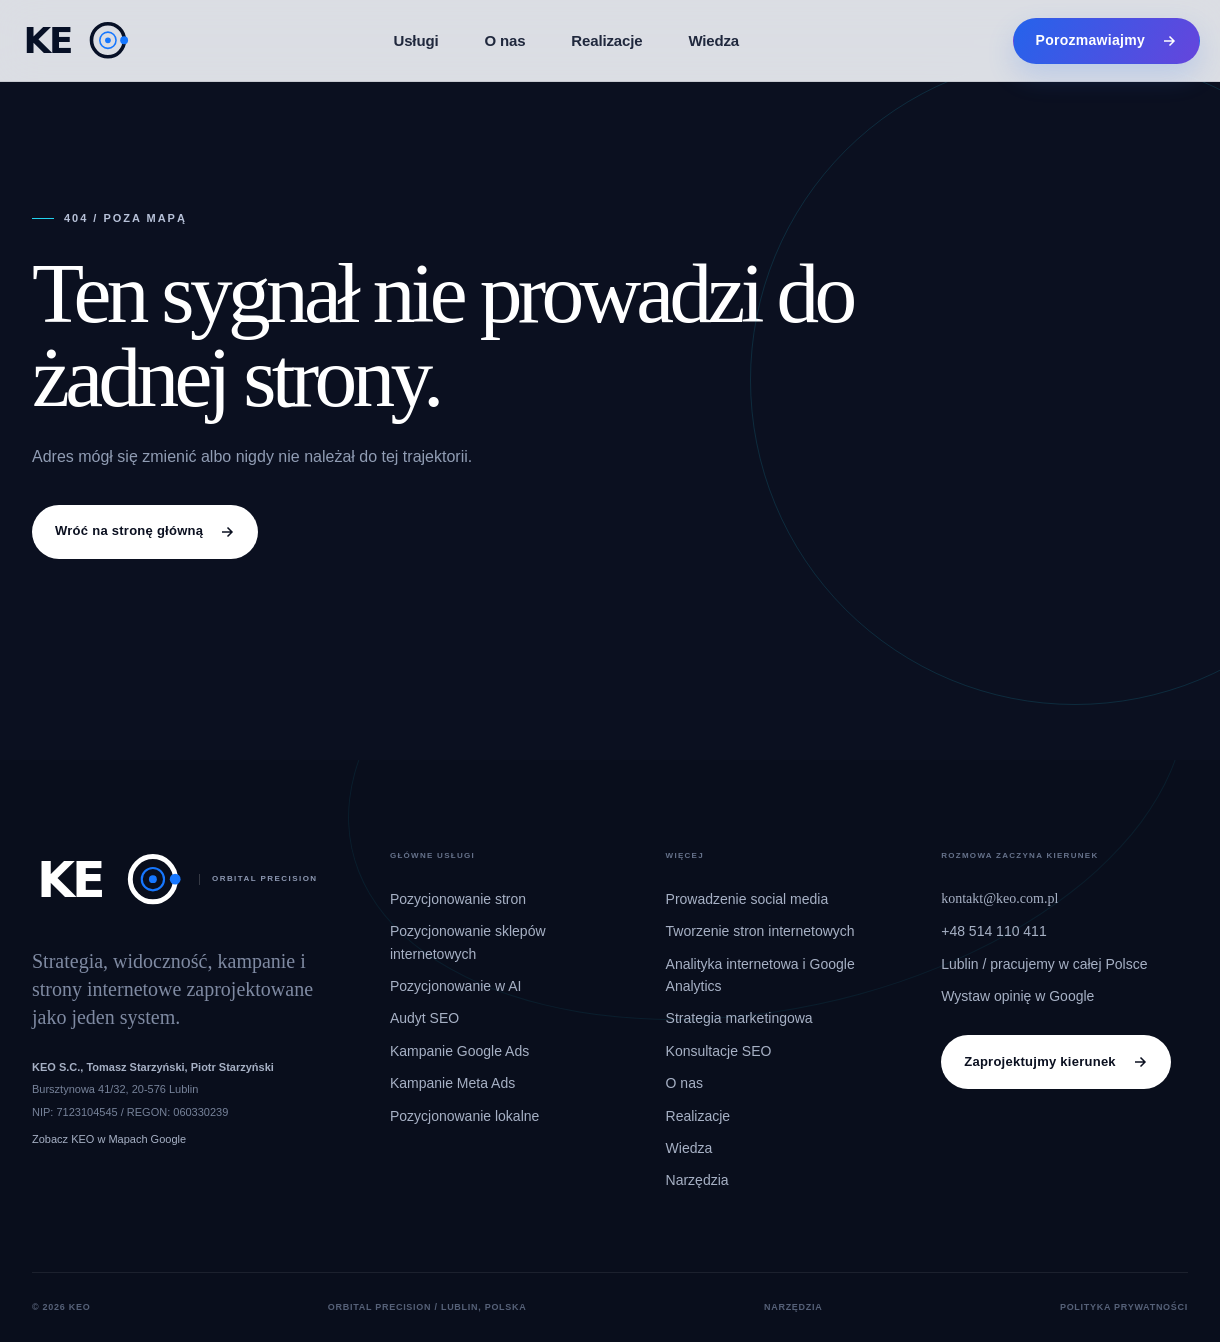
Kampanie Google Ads (459, 1051)
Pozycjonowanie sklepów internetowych (468, 942)
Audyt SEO (424, 1018)
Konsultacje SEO (719, 1051)
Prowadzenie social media (747, 899)
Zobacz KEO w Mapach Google (109, 1139)
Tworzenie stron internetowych (760, 931)
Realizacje (606, 40)
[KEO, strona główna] (76, 40)
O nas (504, 40)
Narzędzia (697, 1180)
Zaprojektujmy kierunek (1056, 1062)
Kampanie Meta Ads (452, 1083)
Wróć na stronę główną (145, 531)
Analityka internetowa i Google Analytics (760, 975)
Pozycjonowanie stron (458, 899)
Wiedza (713, 40)
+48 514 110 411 (994, 931)
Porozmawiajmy (1106, 40)
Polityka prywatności (1124, 1307)
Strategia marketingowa (739, 1018)
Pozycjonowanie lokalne (464, 1116)
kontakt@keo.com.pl (999, 898)
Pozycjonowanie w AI (456, 986)
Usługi (415, 40)
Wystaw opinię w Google (1017, 996)
